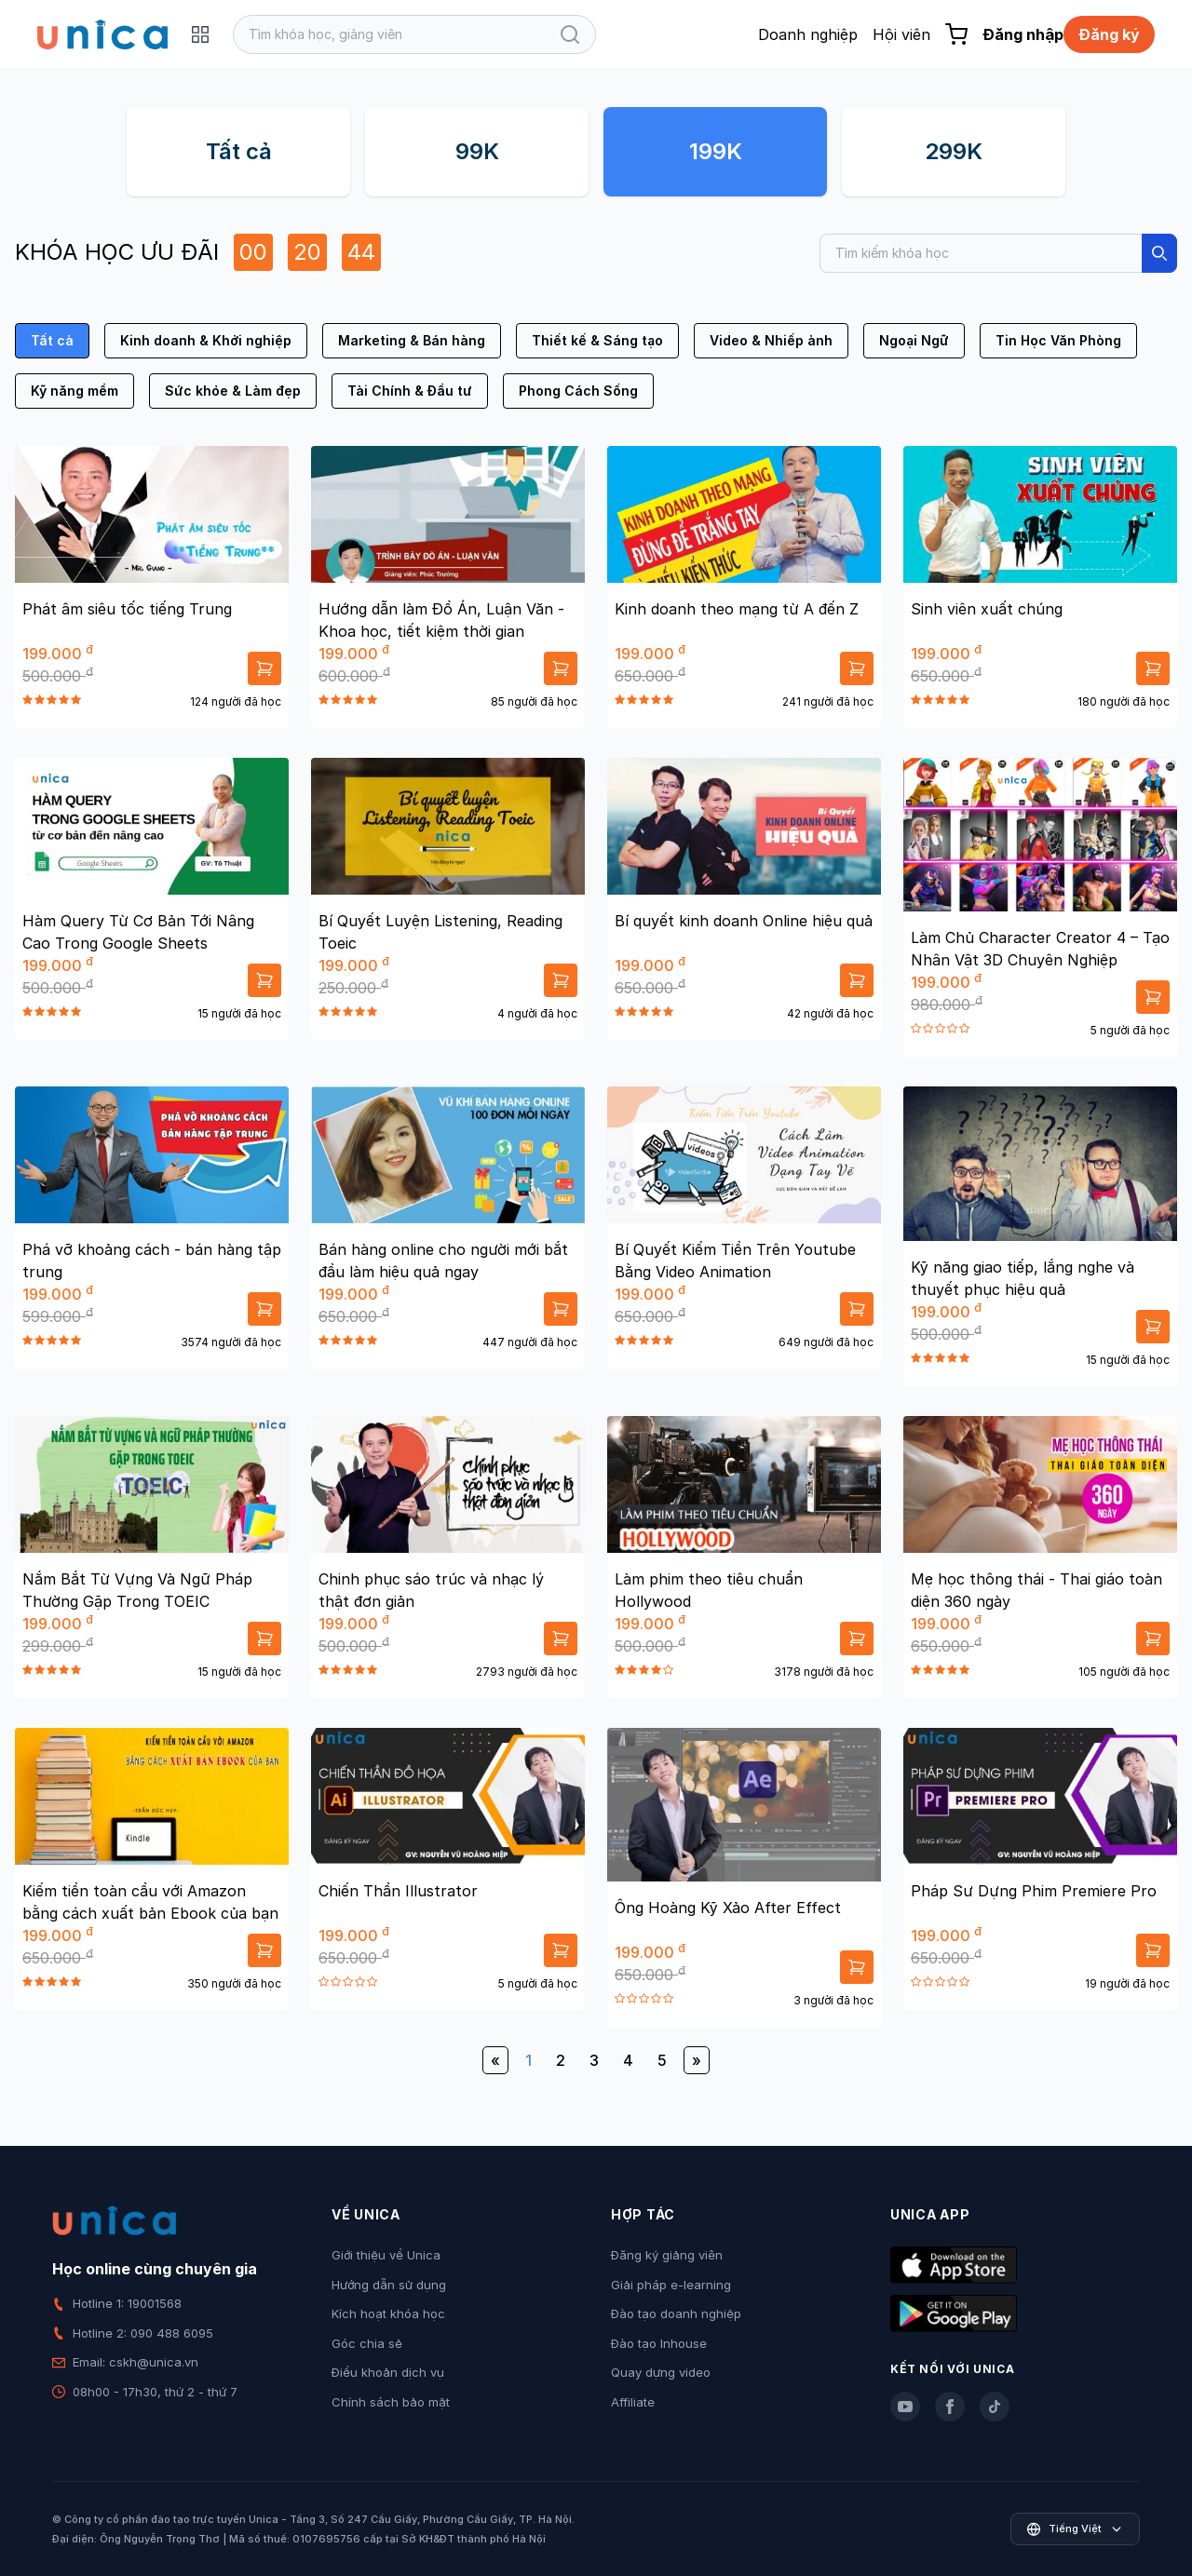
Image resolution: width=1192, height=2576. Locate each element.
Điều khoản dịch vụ (388, 2372)
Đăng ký (1109, 34)
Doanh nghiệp (808, 34)
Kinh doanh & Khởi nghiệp (205, 340)
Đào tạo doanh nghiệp (676, 2313)
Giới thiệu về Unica (386, 2254)
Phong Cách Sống (578, 390)
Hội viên (901, 34)
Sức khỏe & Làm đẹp (233, 390)
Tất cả (239, 151)
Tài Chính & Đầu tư (409, 390)
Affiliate (633, 2401)
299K (953, 151)
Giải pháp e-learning (671, 2284)
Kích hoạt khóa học (388, 2313)
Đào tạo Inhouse (659, 2343)
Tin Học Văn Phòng (1058, 340)
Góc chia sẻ (367, 2343)
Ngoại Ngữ (914, 340)
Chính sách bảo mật (391, 2401)
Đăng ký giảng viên (667, 2254)
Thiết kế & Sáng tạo (597, 340)
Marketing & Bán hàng (411, 340)
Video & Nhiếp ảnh (771, 340)
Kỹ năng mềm (74, 390)
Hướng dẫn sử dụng (389, 2284)
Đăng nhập (1022, 34)
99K (477, 151)
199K (715, 151)
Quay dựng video (661, 2372)
